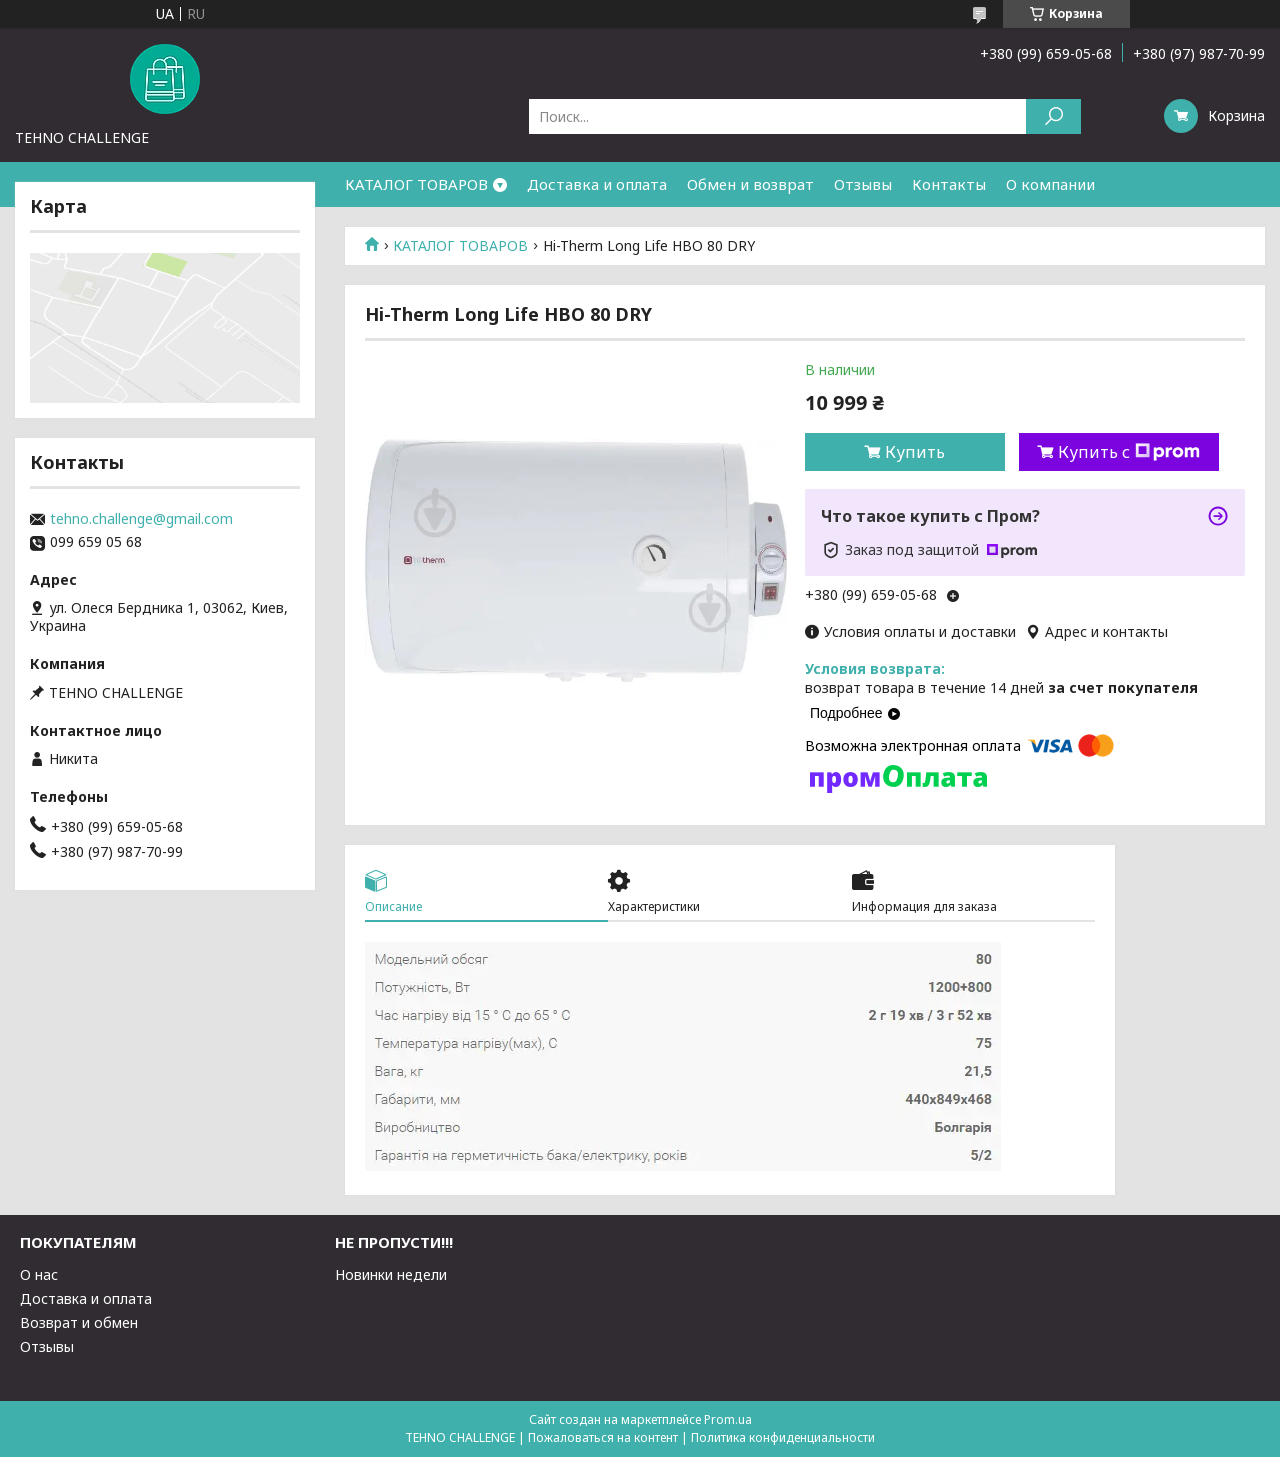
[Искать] (1053, 116)
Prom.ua (728, 1419)
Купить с (1129, 452)
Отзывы (863, 184)
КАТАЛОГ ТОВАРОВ (416, 184)
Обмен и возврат (750, 184)
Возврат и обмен (79, 1322)
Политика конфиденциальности (783, 1437)
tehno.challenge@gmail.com (141, 519)
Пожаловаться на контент (603, 1437)
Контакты (949, 184)
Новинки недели (391, 1274)
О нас (39, 1274)
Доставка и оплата (597, 184)
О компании (1050, 184)
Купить (915, 452)
